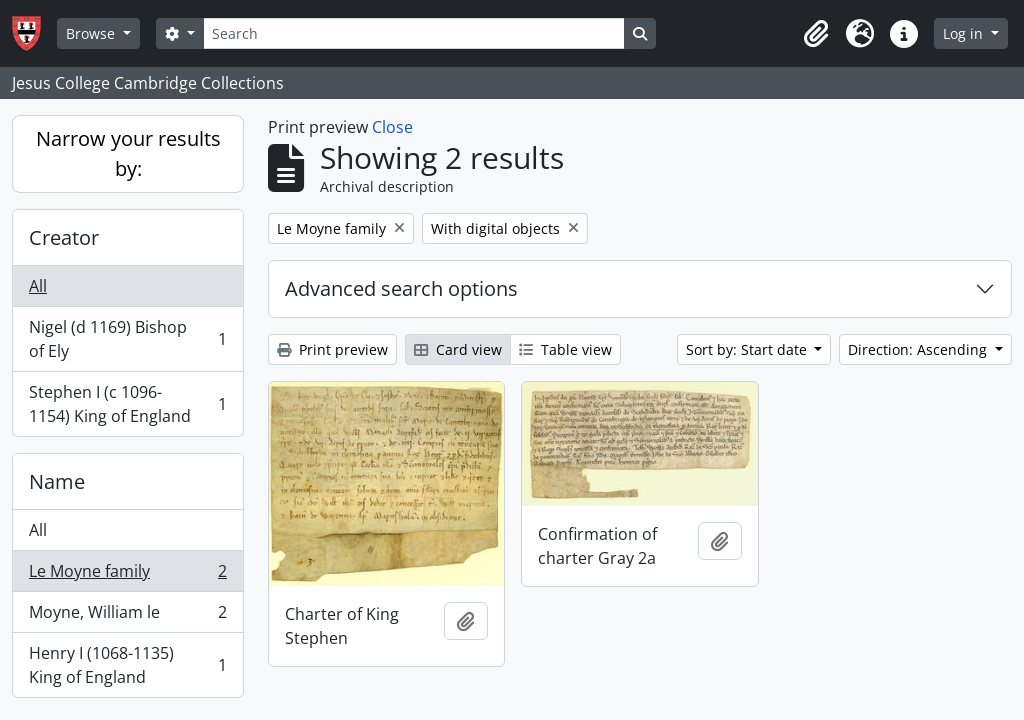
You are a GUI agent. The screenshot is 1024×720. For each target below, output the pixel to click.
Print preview (332, 349)
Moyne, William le (127, 616)
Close (392, 127)
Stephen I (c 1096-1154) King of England (127, 404)
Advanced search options (401, 288)
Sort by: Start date (748, 349)
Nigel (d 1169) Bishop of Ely (127, 339)
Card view (458, 349)
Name (57, 481)
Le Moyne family (127, 575)
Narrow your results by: (128, 153)
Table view (565, 349)
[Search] (414, 33)
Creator (64, 237)
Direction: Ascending (919, 349)
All (38, 286)
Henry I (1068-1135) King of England (127, 665)
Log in (965, 33)
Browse (92, 33)
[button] (816, 34)
